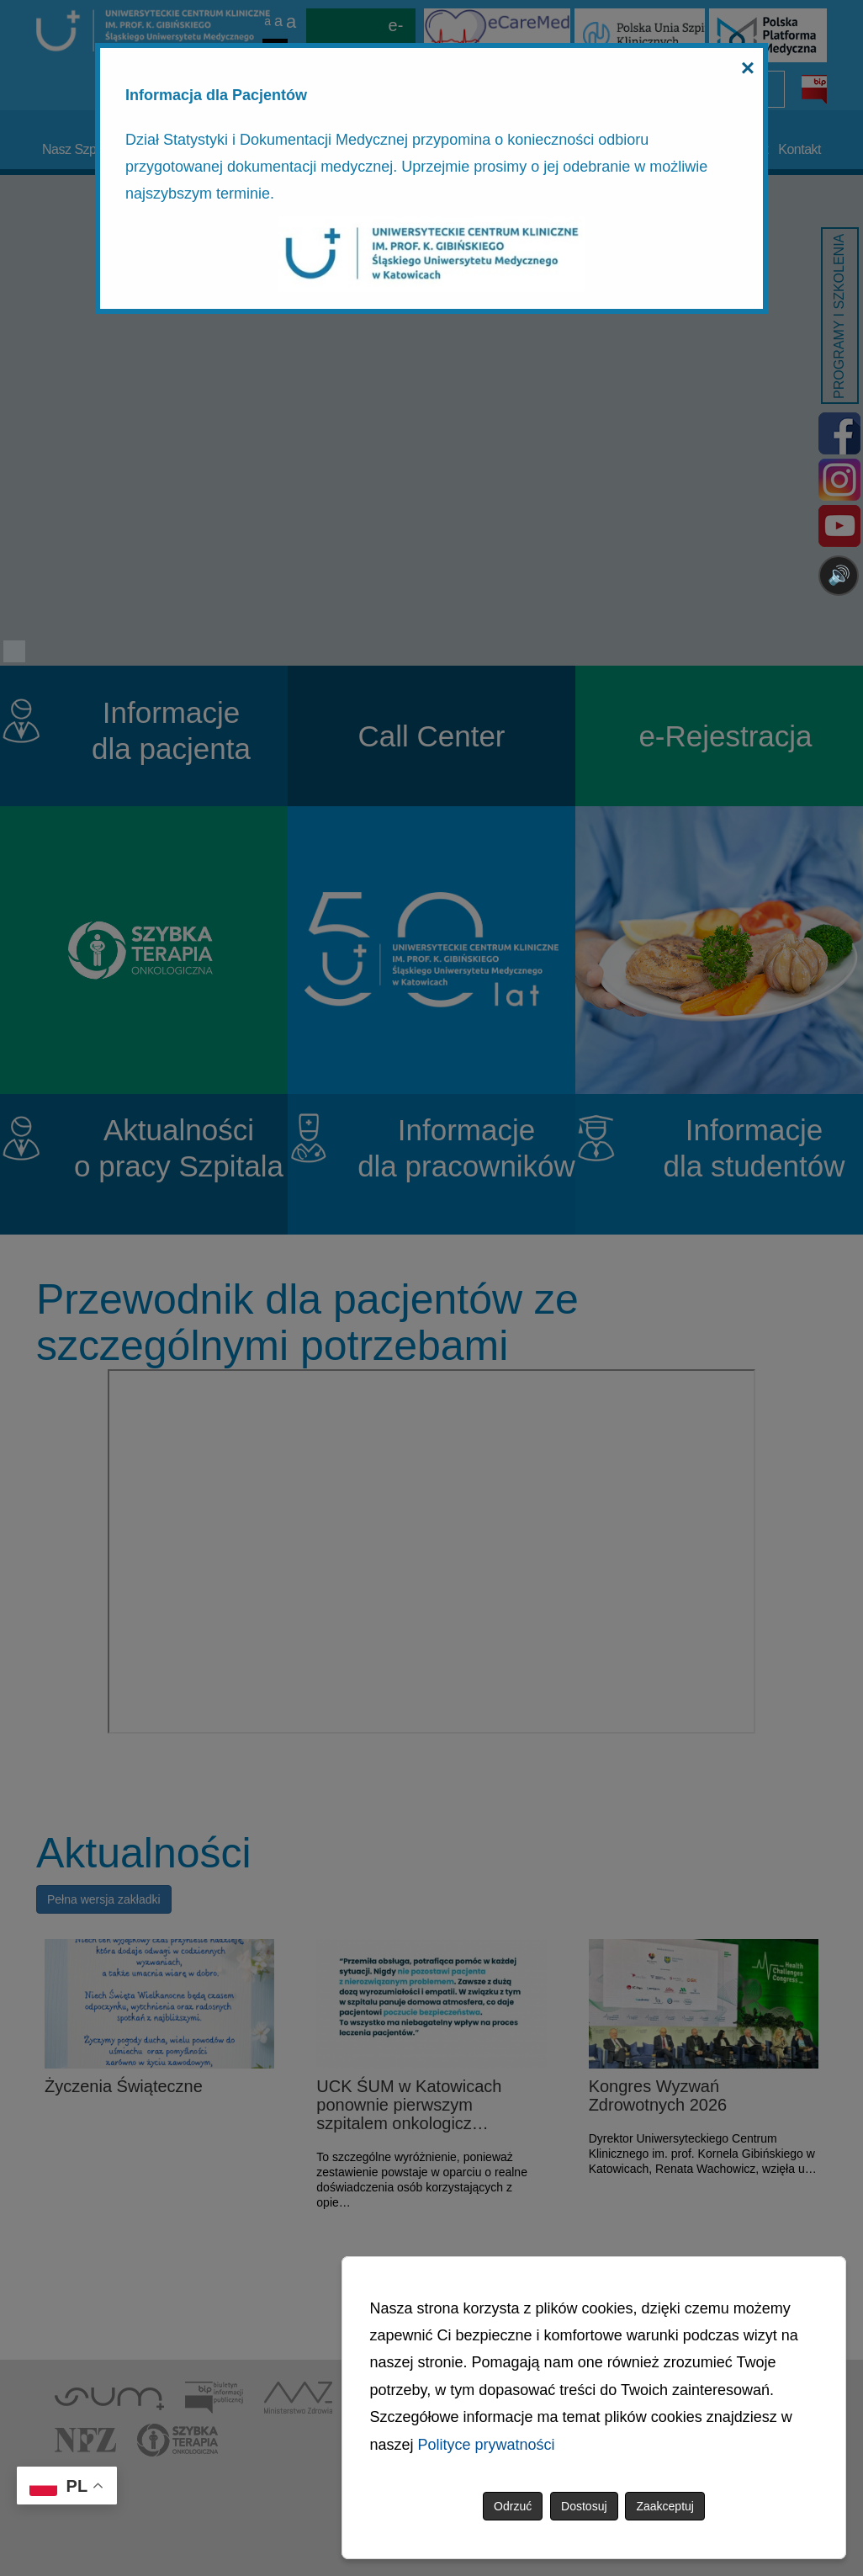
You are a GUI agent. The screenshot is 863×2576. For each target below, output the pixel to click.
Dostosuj (583, 2506)
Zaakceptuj (664, 2506)
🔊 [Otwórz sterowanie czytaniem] (839, 575)
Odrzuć (513, 2506)
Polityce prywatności (486, 2444)
